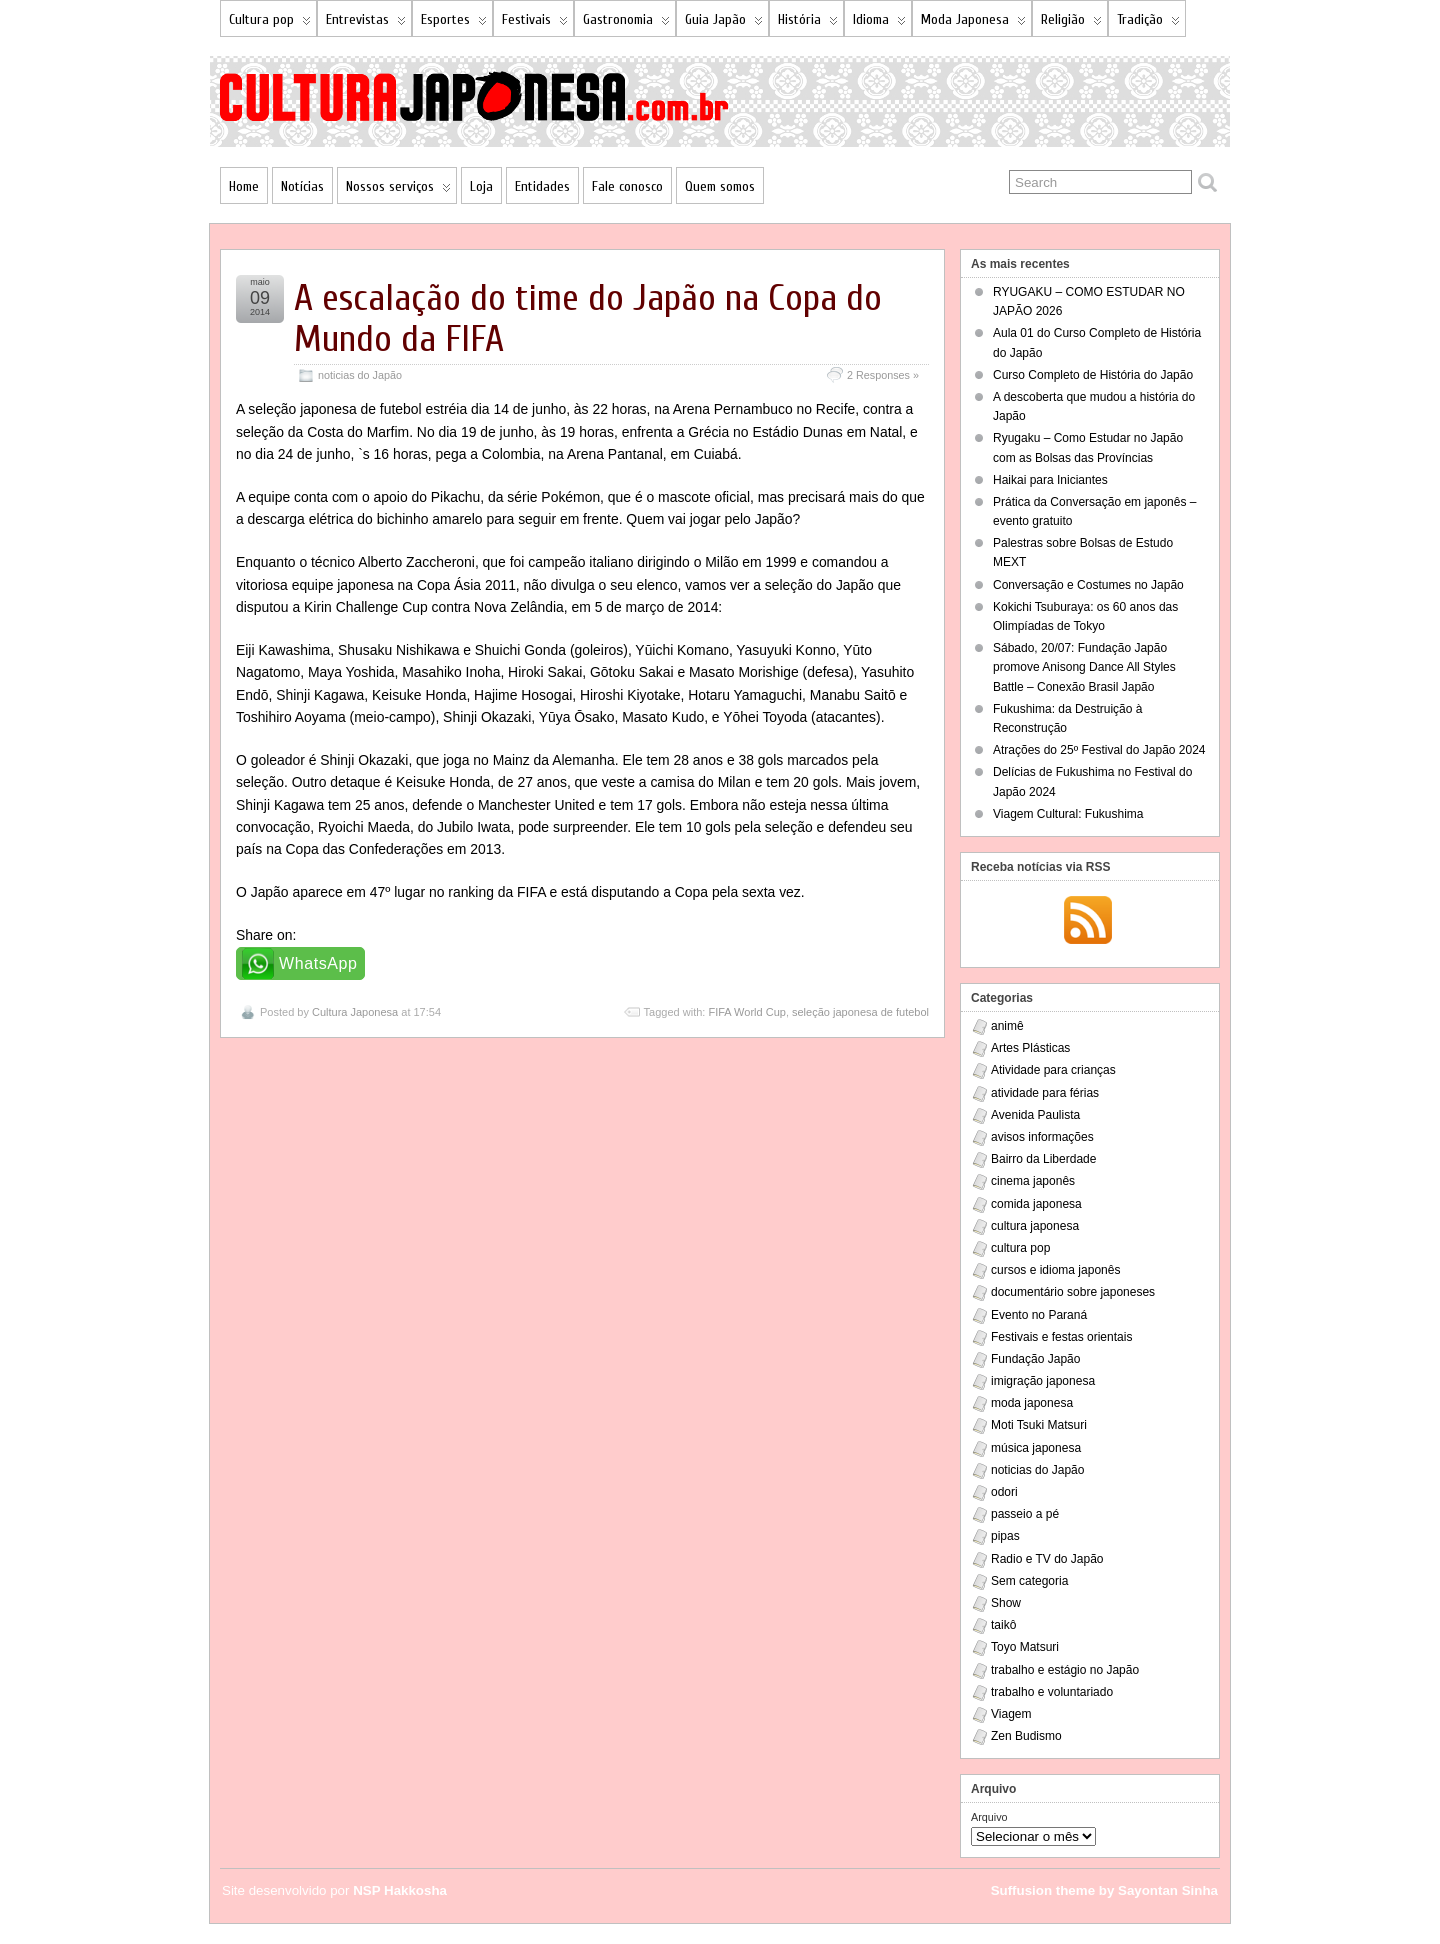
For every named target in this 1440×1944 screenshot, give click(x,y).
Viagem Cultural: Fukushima (1068, 814)
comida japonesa (1036, 1204)
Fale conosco (627, 186)
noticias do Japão (360, 375)
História (808, 23)
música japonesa (1036, 1448)
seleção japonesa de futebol (860, 1012)
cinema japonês (1033, 1181)
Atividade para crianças (1053, 1070)
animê (1007, 1026)
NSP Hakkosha (400, 1890)
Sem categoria (1029, 1581)
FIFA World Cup (746, 1012)
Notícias (302, 186)
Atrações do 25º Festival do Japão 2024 (1099, 750)
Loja (481, 186)
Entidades (542, 186)
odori (1004, 1492)
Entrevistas (366, 23)
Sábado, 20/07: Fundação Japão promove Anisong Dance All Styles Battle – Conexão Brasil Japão (1084, 667)
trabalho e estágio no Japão (1065, 1670)
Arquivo (989, 1817)
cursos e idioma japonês (1055, 1270)
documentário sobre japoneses (1073, 1292)
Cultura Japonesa (355, 1012)
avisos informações (1042, 1137)
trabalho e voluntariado (1052, 1692)
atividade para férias (1045, 1093)
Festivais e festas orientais (1061, 1337)
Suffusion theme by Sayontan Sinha (1104, 1890)
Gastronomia (626, 23)
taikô (1003, 1625)
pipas (1005, 1536)
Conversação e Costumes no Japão (1088, 585)
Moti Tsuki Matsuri (1039, 1425)
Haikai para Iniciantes (1050, 480)
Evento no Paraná (1039, 1315)
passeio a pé (1025, 1514)
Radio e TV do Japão (1047, 1559)
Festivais (535, 23)
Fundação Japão (1035, 1359)
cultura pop (1020, 1248)
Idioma (879, 23)
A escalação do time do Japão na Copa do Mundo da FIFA (588, 319)
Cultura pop (270, 23)
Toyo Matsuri (1025, 1647)
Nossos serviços (398, 190)
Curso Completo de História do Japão (1093, 375)
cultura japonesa (1035, 1226)
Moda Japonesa (973, 23)
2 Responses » (883, 375)
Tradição (1148, 23)
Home (244, 186)
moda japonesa (1032, 1403)
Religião (1071, 23)
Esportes (454, 23)
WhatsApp (318, 963)
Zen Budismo (1026, 1736)
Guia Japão (724, 23)
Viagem (1011, 1714)
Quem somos (720, 186)
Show (1006, 1603)
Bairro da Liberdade (1043, 1159)
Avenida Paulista (1035, 1115)
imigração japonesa (1043, 1381)
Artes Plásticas (1030, 1048)
